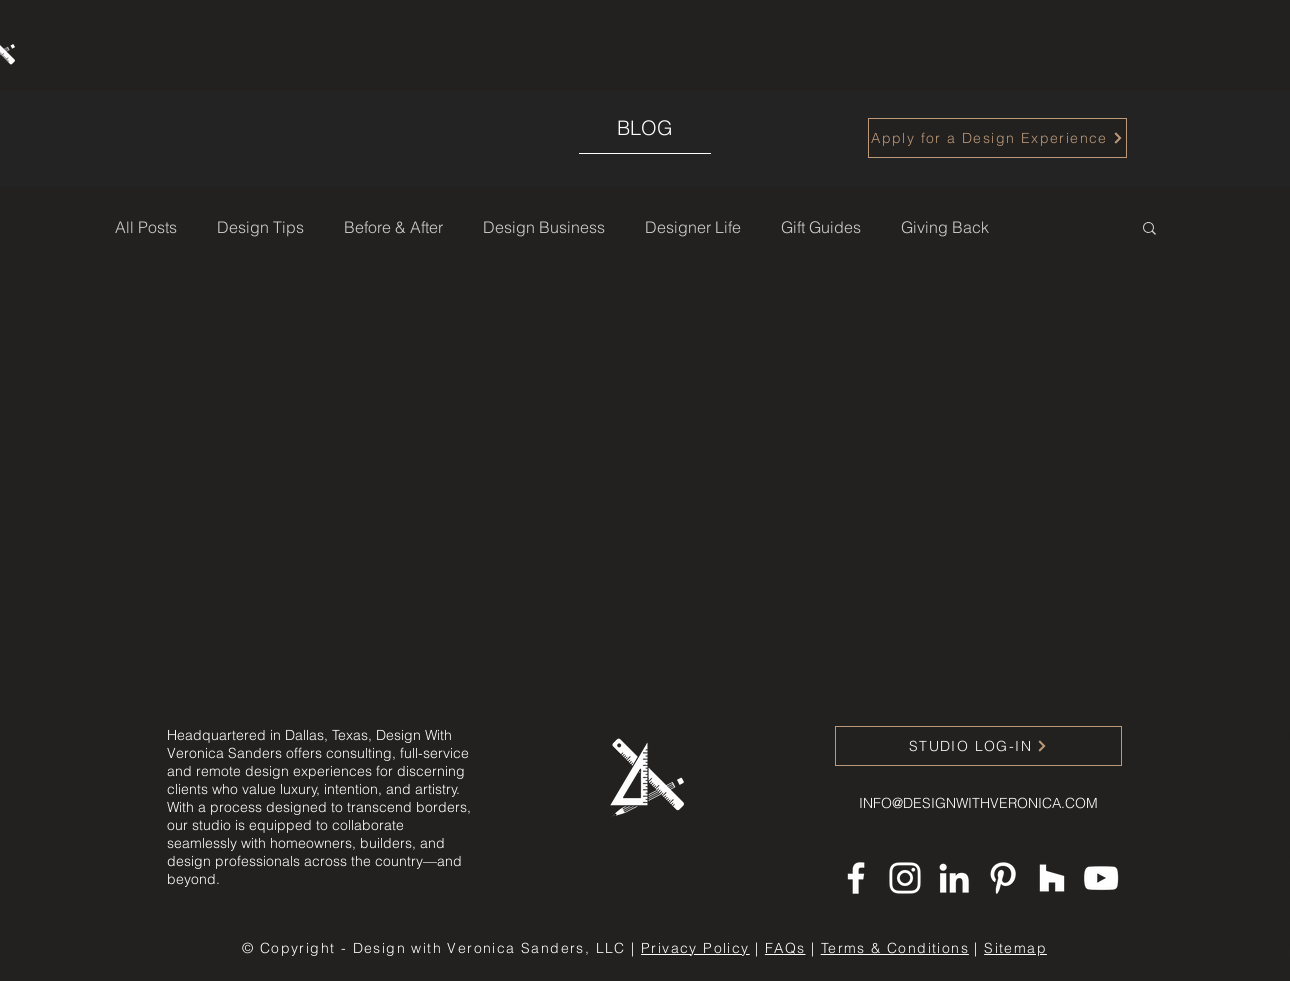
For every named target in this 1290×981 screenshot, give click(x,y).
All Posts (146, 227)
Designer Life (693, 227)
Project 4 (1209, 870)
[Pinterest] (1003, 878)
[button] (1149, 229)
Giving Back (945, 227)
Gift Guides (821, 227)
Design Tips (260, 227)
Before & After (393, 227)
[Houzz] (1052, 878)
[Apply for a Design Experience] (997, 138)
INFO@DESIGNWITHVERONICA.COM (978, 803)
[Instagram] (905, 878)
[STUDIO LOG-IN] (978, 746)
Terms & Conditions (895, 948)
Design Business (544, 227)
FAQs (785, 948)
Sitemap (1015, 948)
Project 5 (1259, 870)
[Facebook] (856, 878)
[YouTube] (1101, 878)
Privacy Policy (695, 948)
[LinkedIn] (954, 878)
